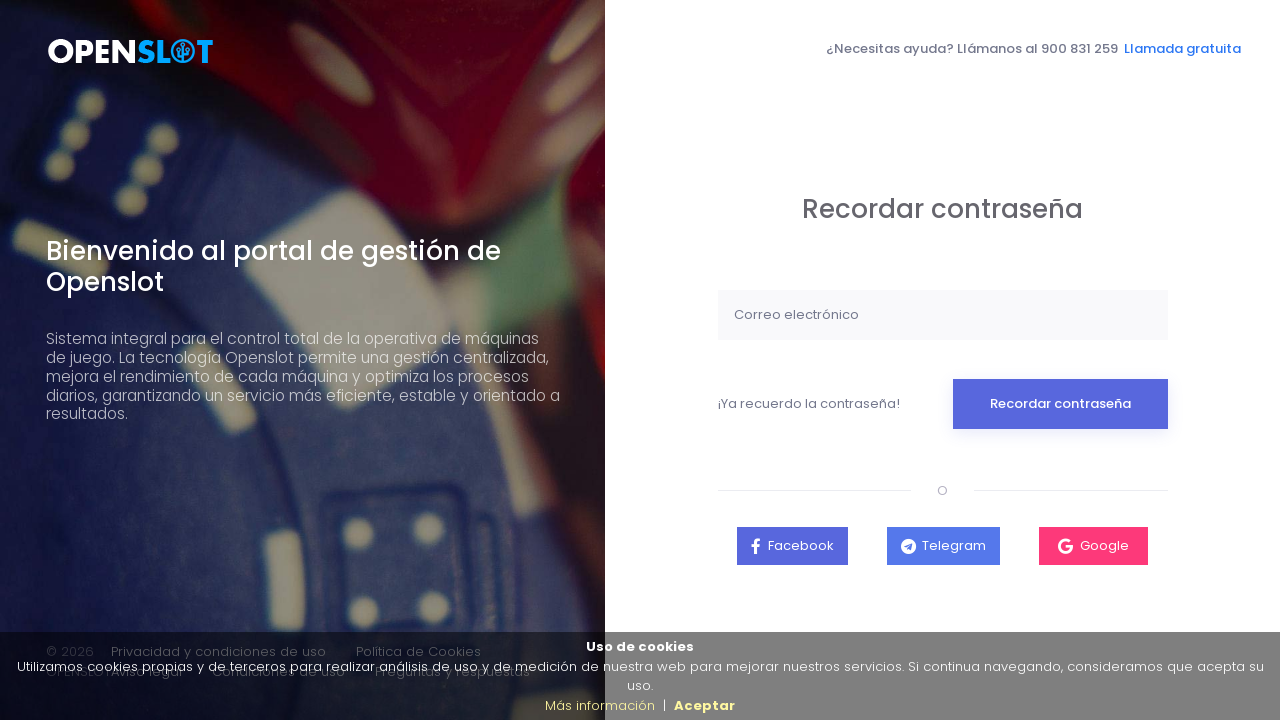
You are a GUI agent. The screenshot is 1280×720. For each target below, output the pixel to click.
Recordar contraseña (1060, 403)
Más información (600, 705)
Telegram (954, 545)
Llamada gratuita (1182, 48)
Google (1104, 545)
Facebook (801, 545)
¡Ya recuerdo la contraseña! (809, 403)
